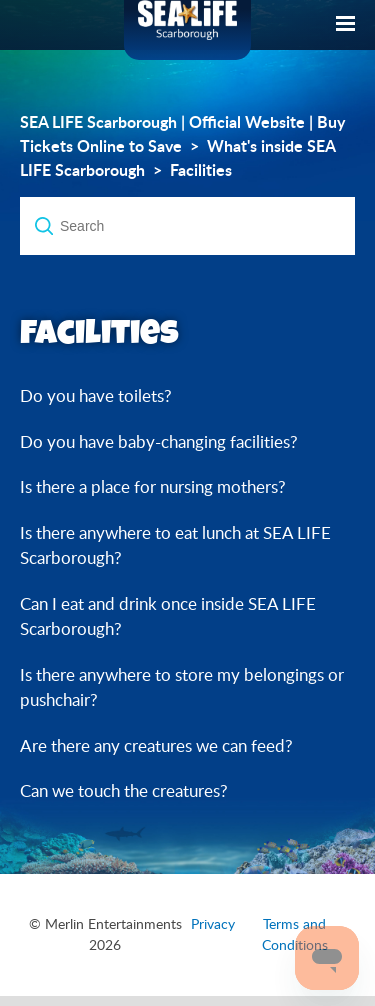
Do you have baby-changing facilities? (159, 441)
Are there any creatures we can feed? (156, 745)
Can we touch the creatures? (124, 790)
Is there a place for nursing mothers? (153, 486)
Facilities (201, 170)
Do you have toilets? (96, 395)
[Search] (187, 226)
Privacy (213, 924)
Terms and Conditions (295, 934)
